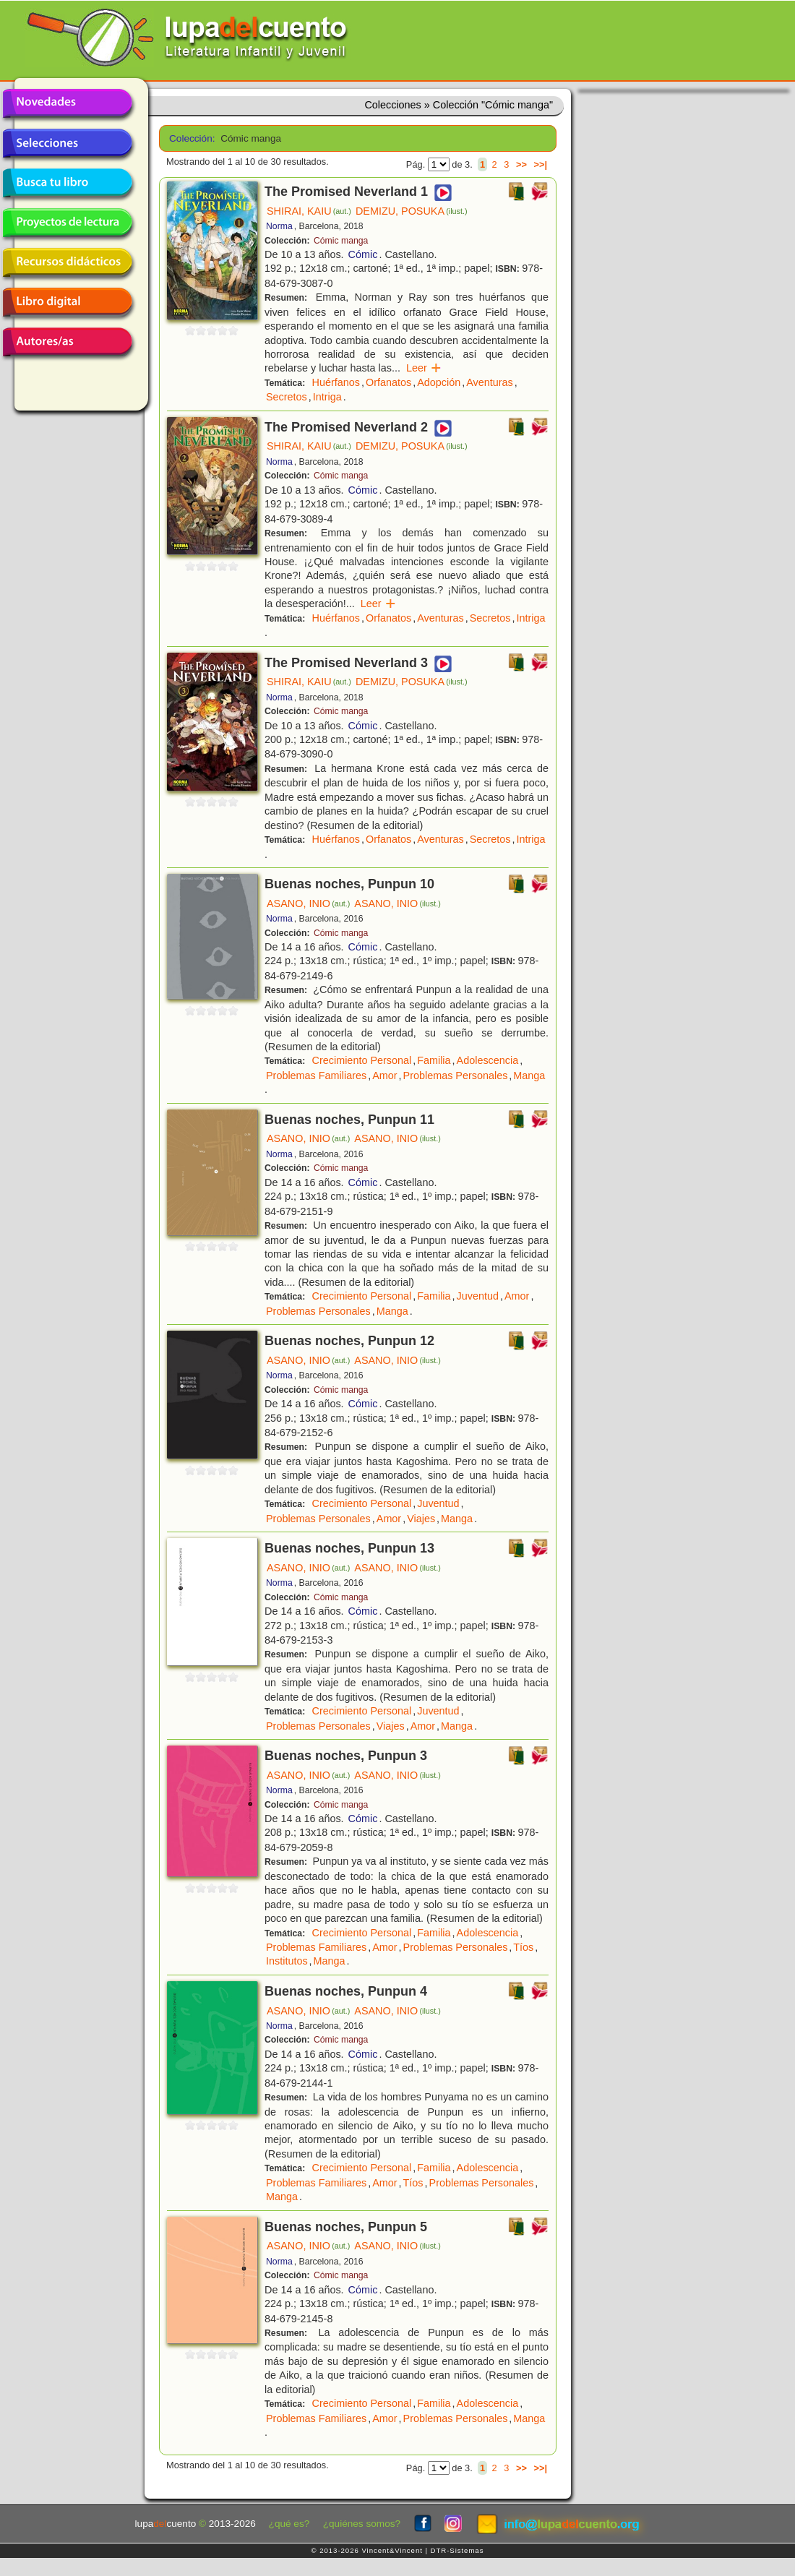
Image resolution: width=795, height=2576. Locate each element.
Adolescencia (488, 1060)
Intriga (327, 397)
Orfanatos (388, 382)
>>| (540, 164)
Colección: (189, 138)
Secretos (286, 397)
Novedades (67, 103)
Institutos (287, 1961)
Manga (529, 1075)
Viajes (421, 1518)
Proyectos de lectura (67, 222)
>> (521, 164)
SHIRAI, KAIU (309, 211)
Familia (433, 1060)
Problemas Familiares (316, 1075)
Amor (384, 1075)
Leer (424, 368)
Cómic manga (341, 241)
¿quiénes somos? (361, 2523)
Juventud (478, 1296)
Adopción (438, 382)
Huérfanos (336, 382)
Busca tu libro (67, 182)
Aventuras (489, 382)
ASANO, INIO (308, 903)
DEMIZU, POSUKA (412, 211)
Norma (279, 226)
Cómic (363, 254)
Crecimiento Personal (362, 1060)
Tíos (523, 1947)
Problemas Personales (455, 1075)
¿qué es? (289, 2523)
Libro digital (67, 302)
